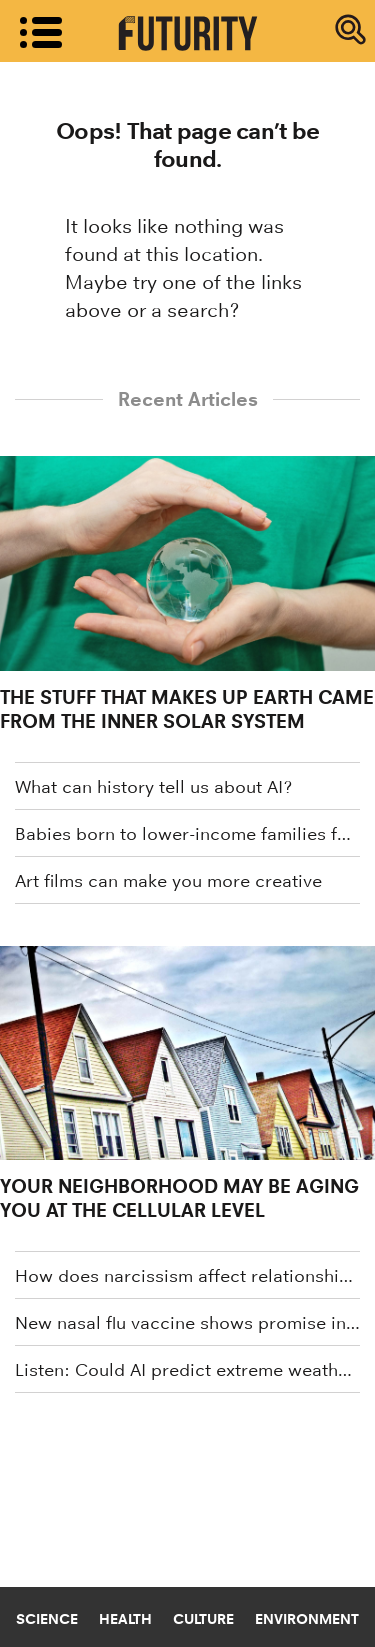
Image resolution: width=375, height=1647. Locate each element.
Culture (203, 1619)
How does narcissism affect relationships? (187, 1276)
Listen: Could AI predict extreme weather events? (187, 1370)
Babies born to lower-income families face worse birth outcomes (187, 834)
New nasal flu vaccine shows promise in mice (187, 1323)
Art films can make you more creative (168, 881)
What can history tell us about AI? (153, 787)
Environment (307, 1619)
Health (125, 1619)
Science (47, 1619)
